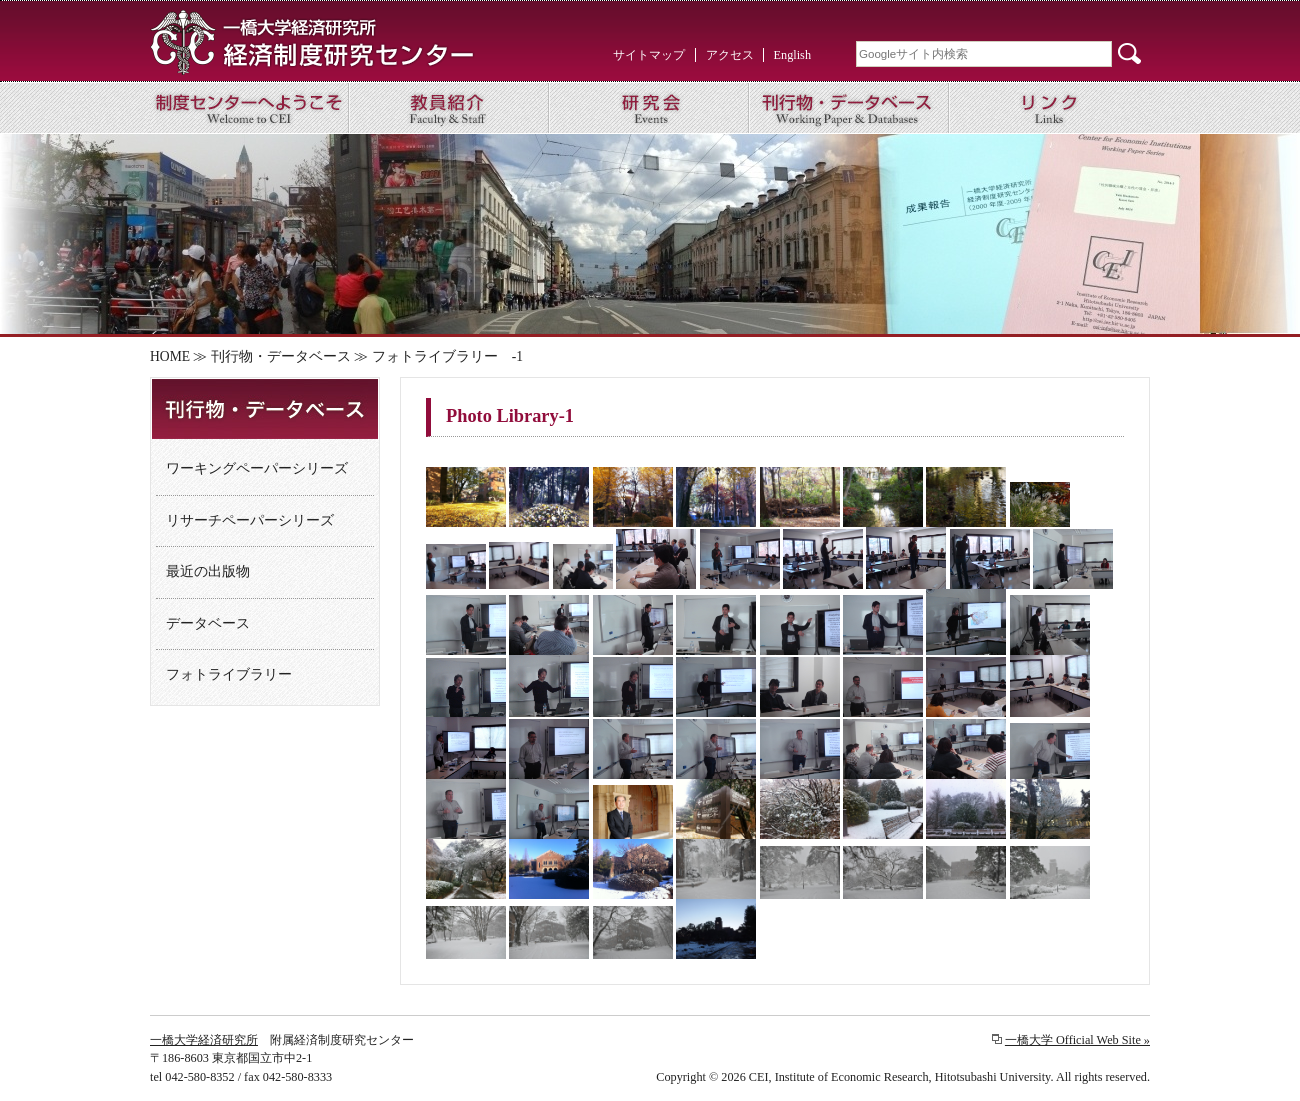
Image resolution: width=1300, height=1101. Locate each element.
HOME (170, 356)
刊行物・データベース (281, 356)
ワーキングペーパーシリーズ (257, 468)
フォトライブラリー (229, 674)
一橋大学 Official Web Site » (1077, 1040)
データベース (208, 623)
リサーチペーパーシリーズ (250, 520)
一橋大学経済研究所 (204, 1040)
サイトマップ (649, 55)
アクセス (730, 55)
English (792, 55)
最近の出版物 (208, 571)
